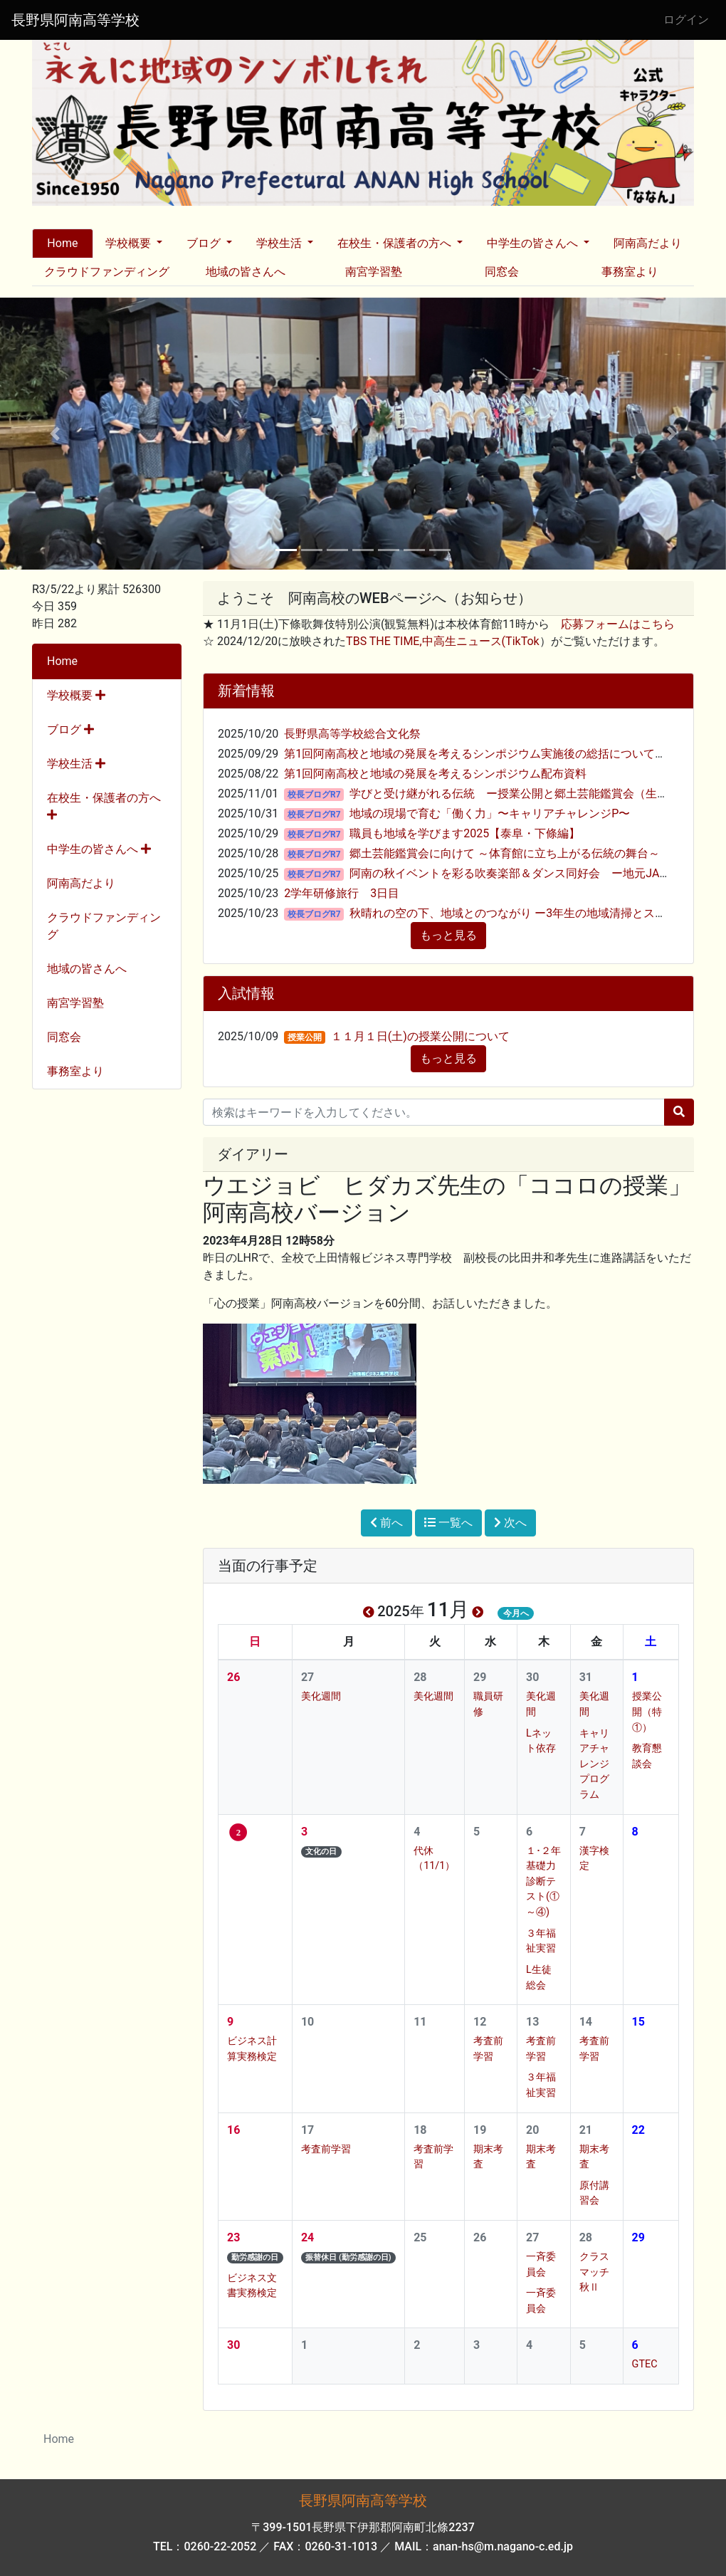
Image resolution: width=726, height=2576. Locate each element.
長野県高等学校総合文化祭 (352, 733)
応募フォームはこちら (618, 624)
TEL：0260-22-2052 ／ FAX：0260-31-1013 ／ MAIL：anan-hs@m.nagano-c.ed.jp (363, 2546)
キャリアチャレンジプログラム (594, 1764)
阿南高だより (648, 243)
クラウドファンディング (106, 271)
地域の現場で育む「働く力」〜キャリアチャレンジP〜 (489, 813)
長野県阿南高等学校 (75, 19)
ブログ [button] (204, 243)
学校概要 (76, 695)
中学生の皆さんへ (99, 849)
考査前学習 (326, 2149)
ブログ (70, 729)
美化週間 (321, 1696)
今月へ (516, 1613)
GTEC (645, 2364)
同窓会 (502, 271)
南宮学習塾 (373, 271)
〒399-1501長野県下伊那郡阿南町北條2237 (362, 2527)
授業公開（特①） (647, 1711)
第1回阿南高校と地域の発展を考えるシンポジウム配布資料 (435, 773)
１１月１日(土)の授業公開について (420, 1036)
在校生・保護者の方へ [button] (395, 243)
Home (62, 243)
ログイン (686, 19)
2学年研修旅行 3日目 (341, 893)
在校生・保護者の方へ (104, 805)
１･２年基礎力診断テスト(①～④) (543, 1881)
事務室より (629, 271)
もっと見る (448, 935)
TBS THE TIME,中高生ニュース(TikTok (443, 641)
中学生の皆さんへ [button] (534, 243)
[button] (54, 434)
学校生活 (76, 763)
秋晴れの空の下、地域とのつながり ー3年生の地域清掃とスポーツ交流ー (536, 913)
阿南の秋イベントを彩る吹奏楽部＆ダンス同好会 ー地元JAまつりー (527, 873)
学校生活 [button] (280, 243)
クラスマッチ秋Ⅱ (594, 2272)
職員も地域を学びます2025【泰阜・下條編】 (464, 833)
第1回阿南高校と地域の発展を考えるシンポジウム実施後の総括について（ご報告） (498, 753)
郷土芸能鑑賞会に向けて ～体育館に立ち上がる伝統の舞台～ (504, 853)
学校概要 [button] (129, 243)
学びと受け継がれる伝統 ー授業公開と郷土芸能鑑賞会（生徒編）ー (526, 793)
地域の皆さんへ (245, 271)
